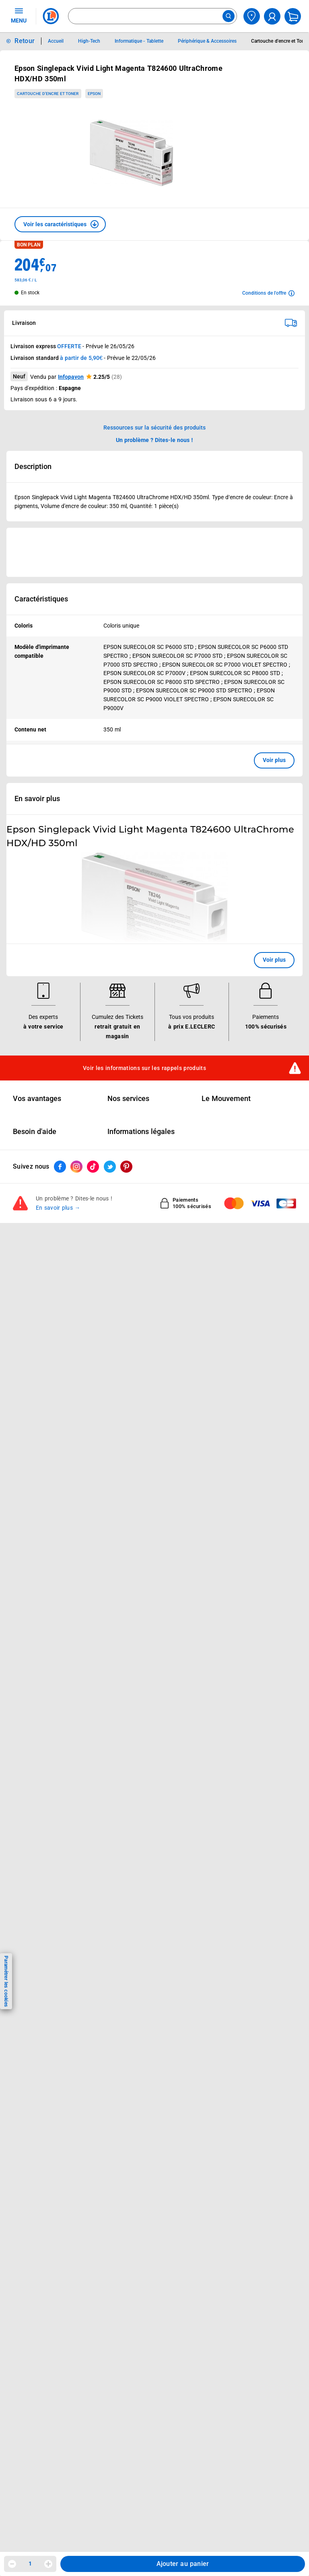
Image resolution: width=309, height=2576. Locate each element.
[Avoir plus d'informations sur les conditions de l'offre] (268, 293)
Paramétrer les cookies (6, 1981)
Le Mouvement (226, 1099)
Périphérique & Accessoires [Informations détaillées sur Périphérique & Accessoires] (207, 41)
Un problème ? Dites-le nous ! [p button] (154, 440)
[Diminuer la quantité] (12, 2564)
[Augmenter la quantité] (48, 2564)
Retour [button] (24, 40)
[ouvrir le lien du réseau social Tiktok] (93, 1167)
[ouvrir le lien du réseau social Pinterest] (126, 1167)
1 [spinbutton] (30, 2563)
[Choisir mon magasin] (251, 16)
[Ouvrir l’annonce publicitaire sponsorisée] (154, 552)
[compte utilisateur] (272, 16)
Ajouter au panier (183, 2563)
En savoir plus (37, 799)
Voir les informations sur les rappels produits (144, 1068)
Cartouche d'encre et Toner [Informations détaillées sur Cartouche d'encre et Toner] (280, 41)
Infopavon (71, 377)
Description (33, 467)
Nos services (128, 1099)
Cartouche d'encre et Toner (47, 93)
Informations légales (141, 1132)
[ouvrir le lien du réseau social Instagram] (76, 1167)
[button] (60, 224)
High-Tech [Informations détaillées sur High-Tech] (89, 41)
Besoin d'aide (34, 1132)
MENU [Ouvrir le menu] (19, 15)
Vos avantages (37, 1099)
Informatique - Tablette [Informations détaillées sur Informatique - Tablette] (139, 41)
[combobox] (152, 16)
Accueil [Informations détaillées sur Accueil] (56, 41)
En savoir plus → (58, 1207)
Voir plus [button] (274, 760)
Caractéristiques (41, 599)
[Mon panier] (292, 16)
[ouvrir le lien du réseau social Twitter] (110, 1167)
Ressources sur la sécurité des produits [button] (154, 427)
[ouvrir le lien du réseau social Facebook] (60, 1167)
